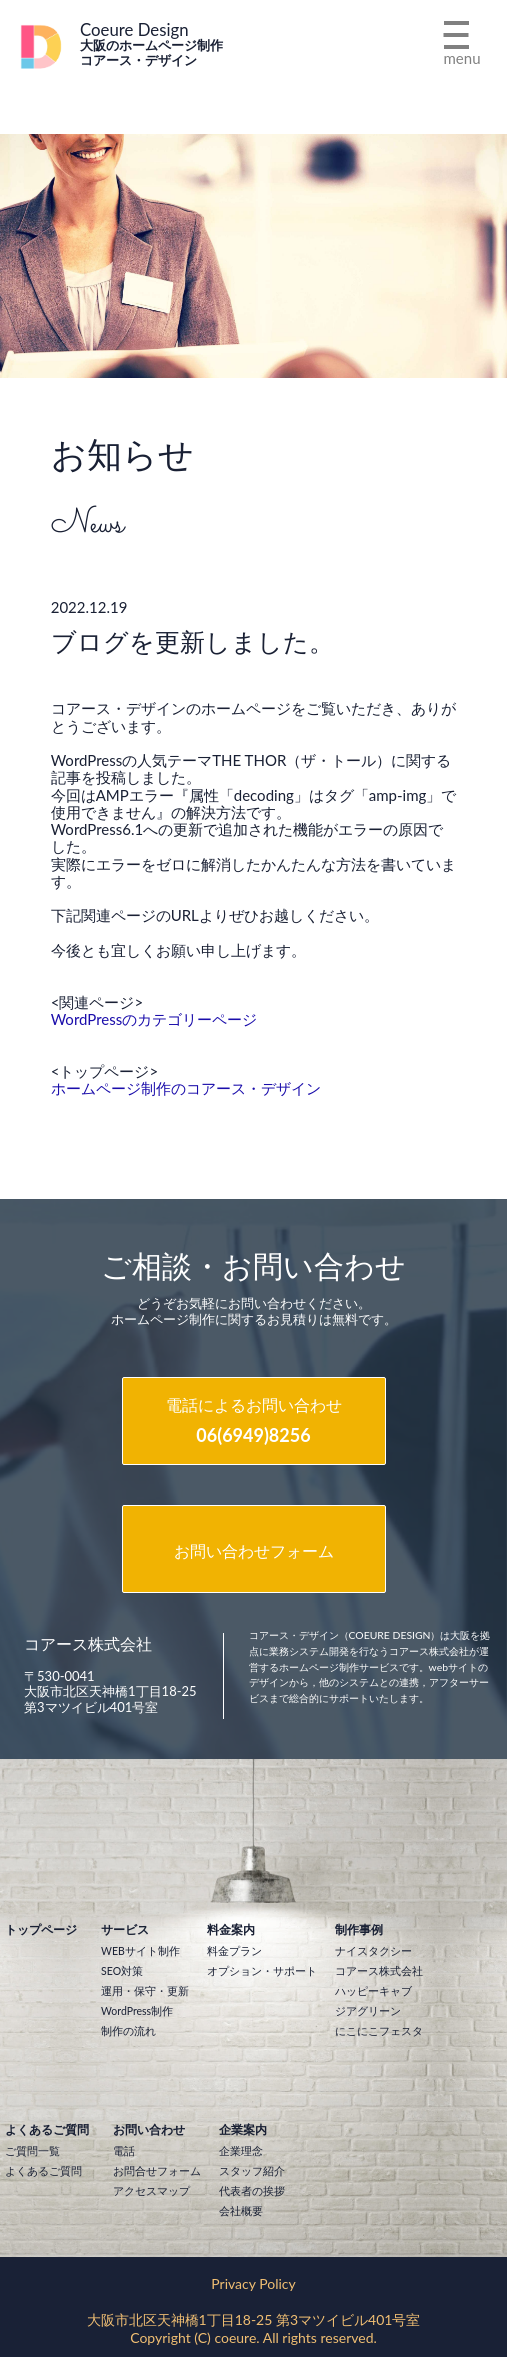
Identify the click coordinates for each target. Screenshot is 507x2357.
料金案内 (231, 1929)
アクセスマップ (151, 2191)
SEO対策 (122, 1971)
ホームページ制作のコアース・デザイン (186, 1088)
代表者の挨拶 (252, 2191)
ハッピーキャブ (373, 1991)
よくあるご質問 (47, 2129)
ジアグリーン (368, 2011)
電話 (124, 2151)
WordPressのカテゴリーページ (154, 1019)
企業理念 (241, 2151)
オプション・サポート (262, 1971)
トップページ (41, 1929)
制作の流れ (128, 2031)
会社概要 (241, 2211)
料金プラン (234, 1951)
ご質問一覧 (32, 2151)
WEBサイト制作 (140, 1951)
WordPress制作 (137, 2011)
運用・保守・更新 (145, 1991)
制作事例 (359, 1929)
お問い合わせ (149, 2129)
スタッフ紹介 (252, 2171)
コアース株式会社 (379, 1971)
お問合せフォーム (157, 2171)
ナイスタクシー (373, 1951)
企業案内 (243, 2129)
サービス (125, 1929)
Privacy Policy (253, 2283)
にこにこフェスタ (379, 2031)
